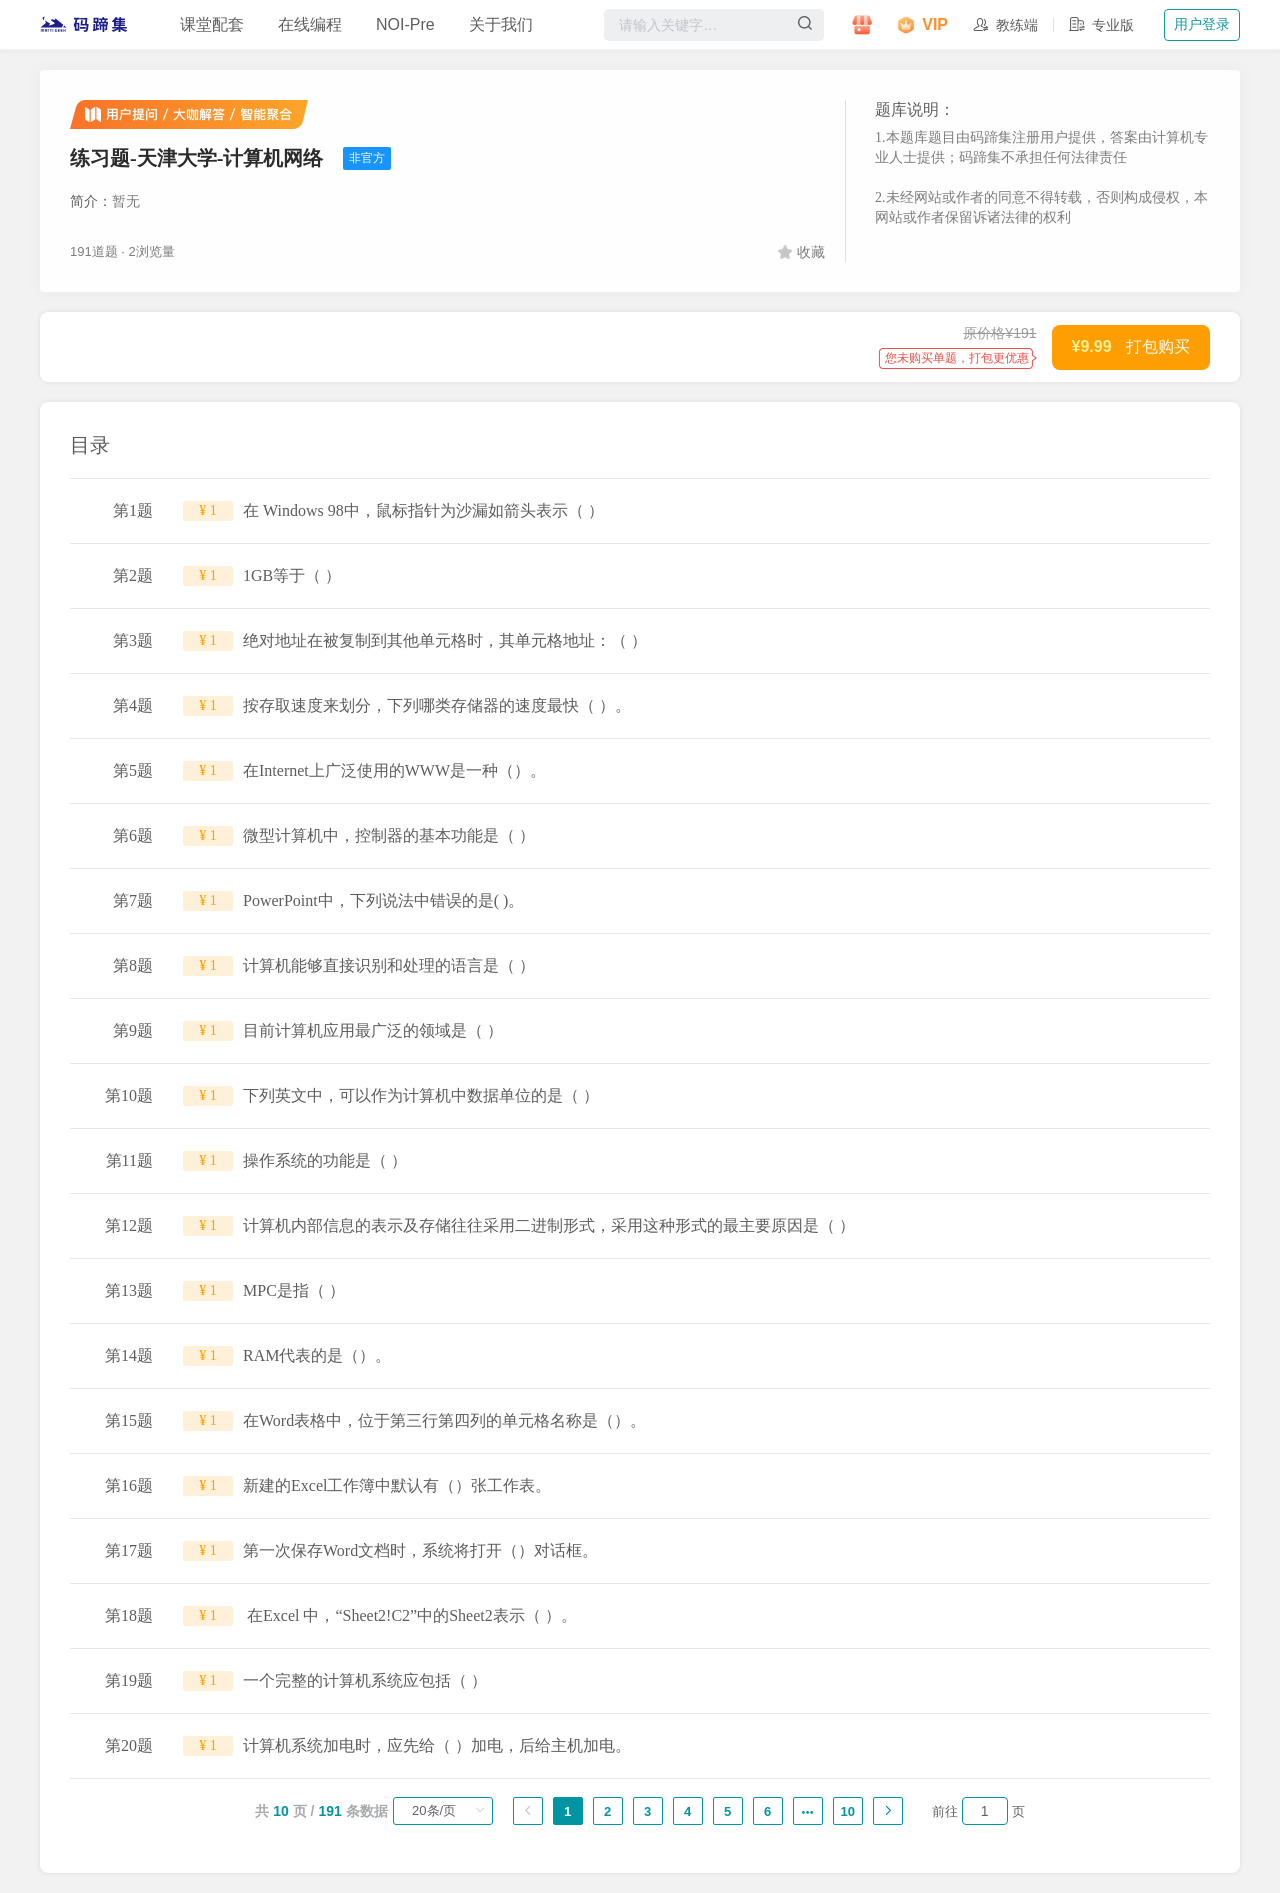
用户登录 (1202, 24)
